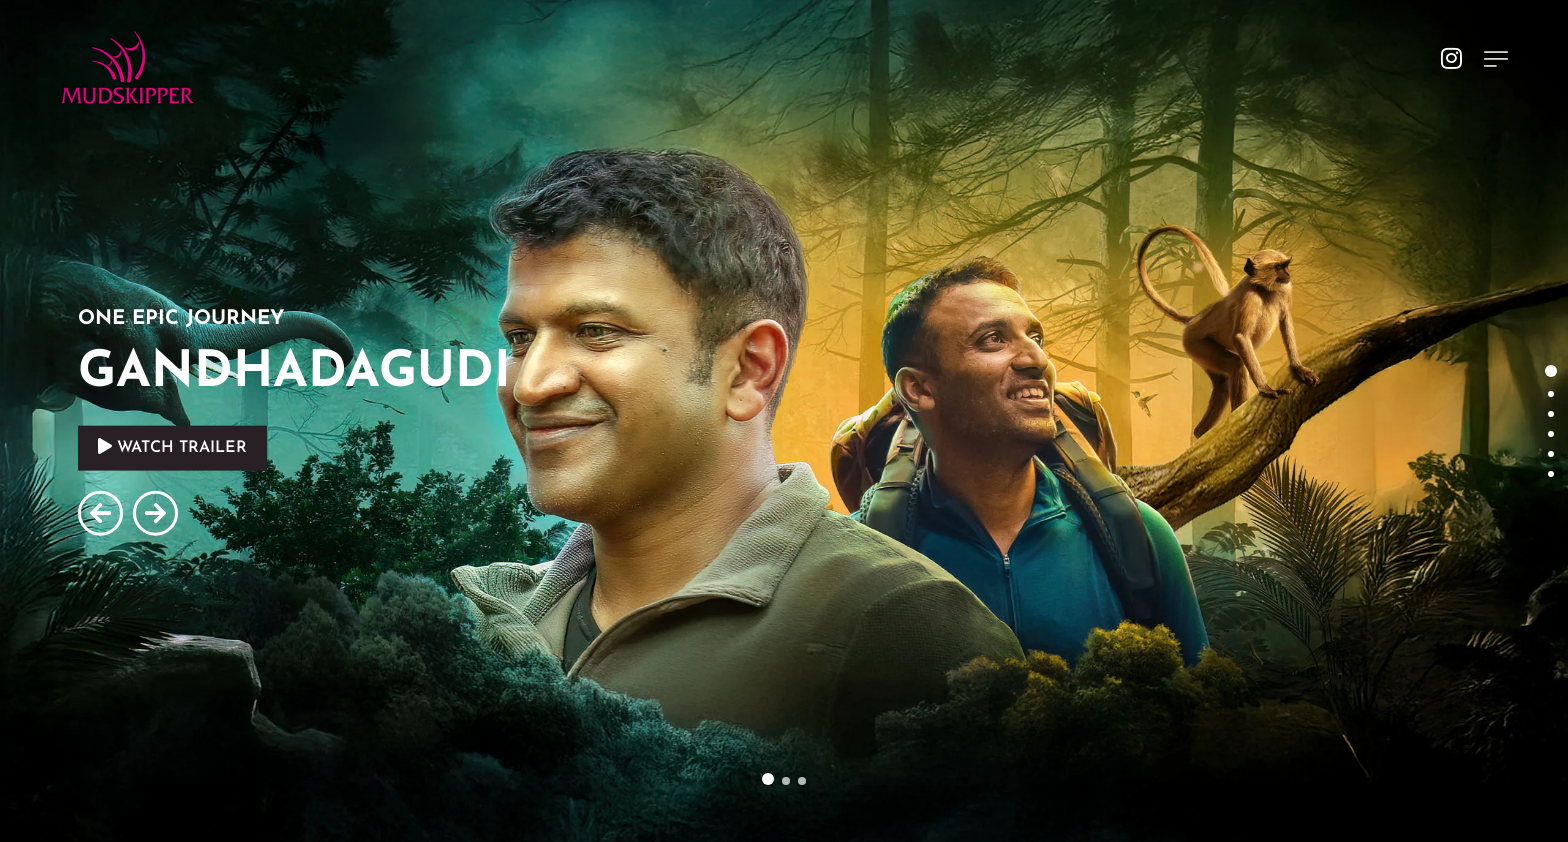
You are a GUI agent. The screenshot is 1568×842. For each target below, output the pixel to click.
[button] (768, 779)
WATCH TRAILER (172, 447)
